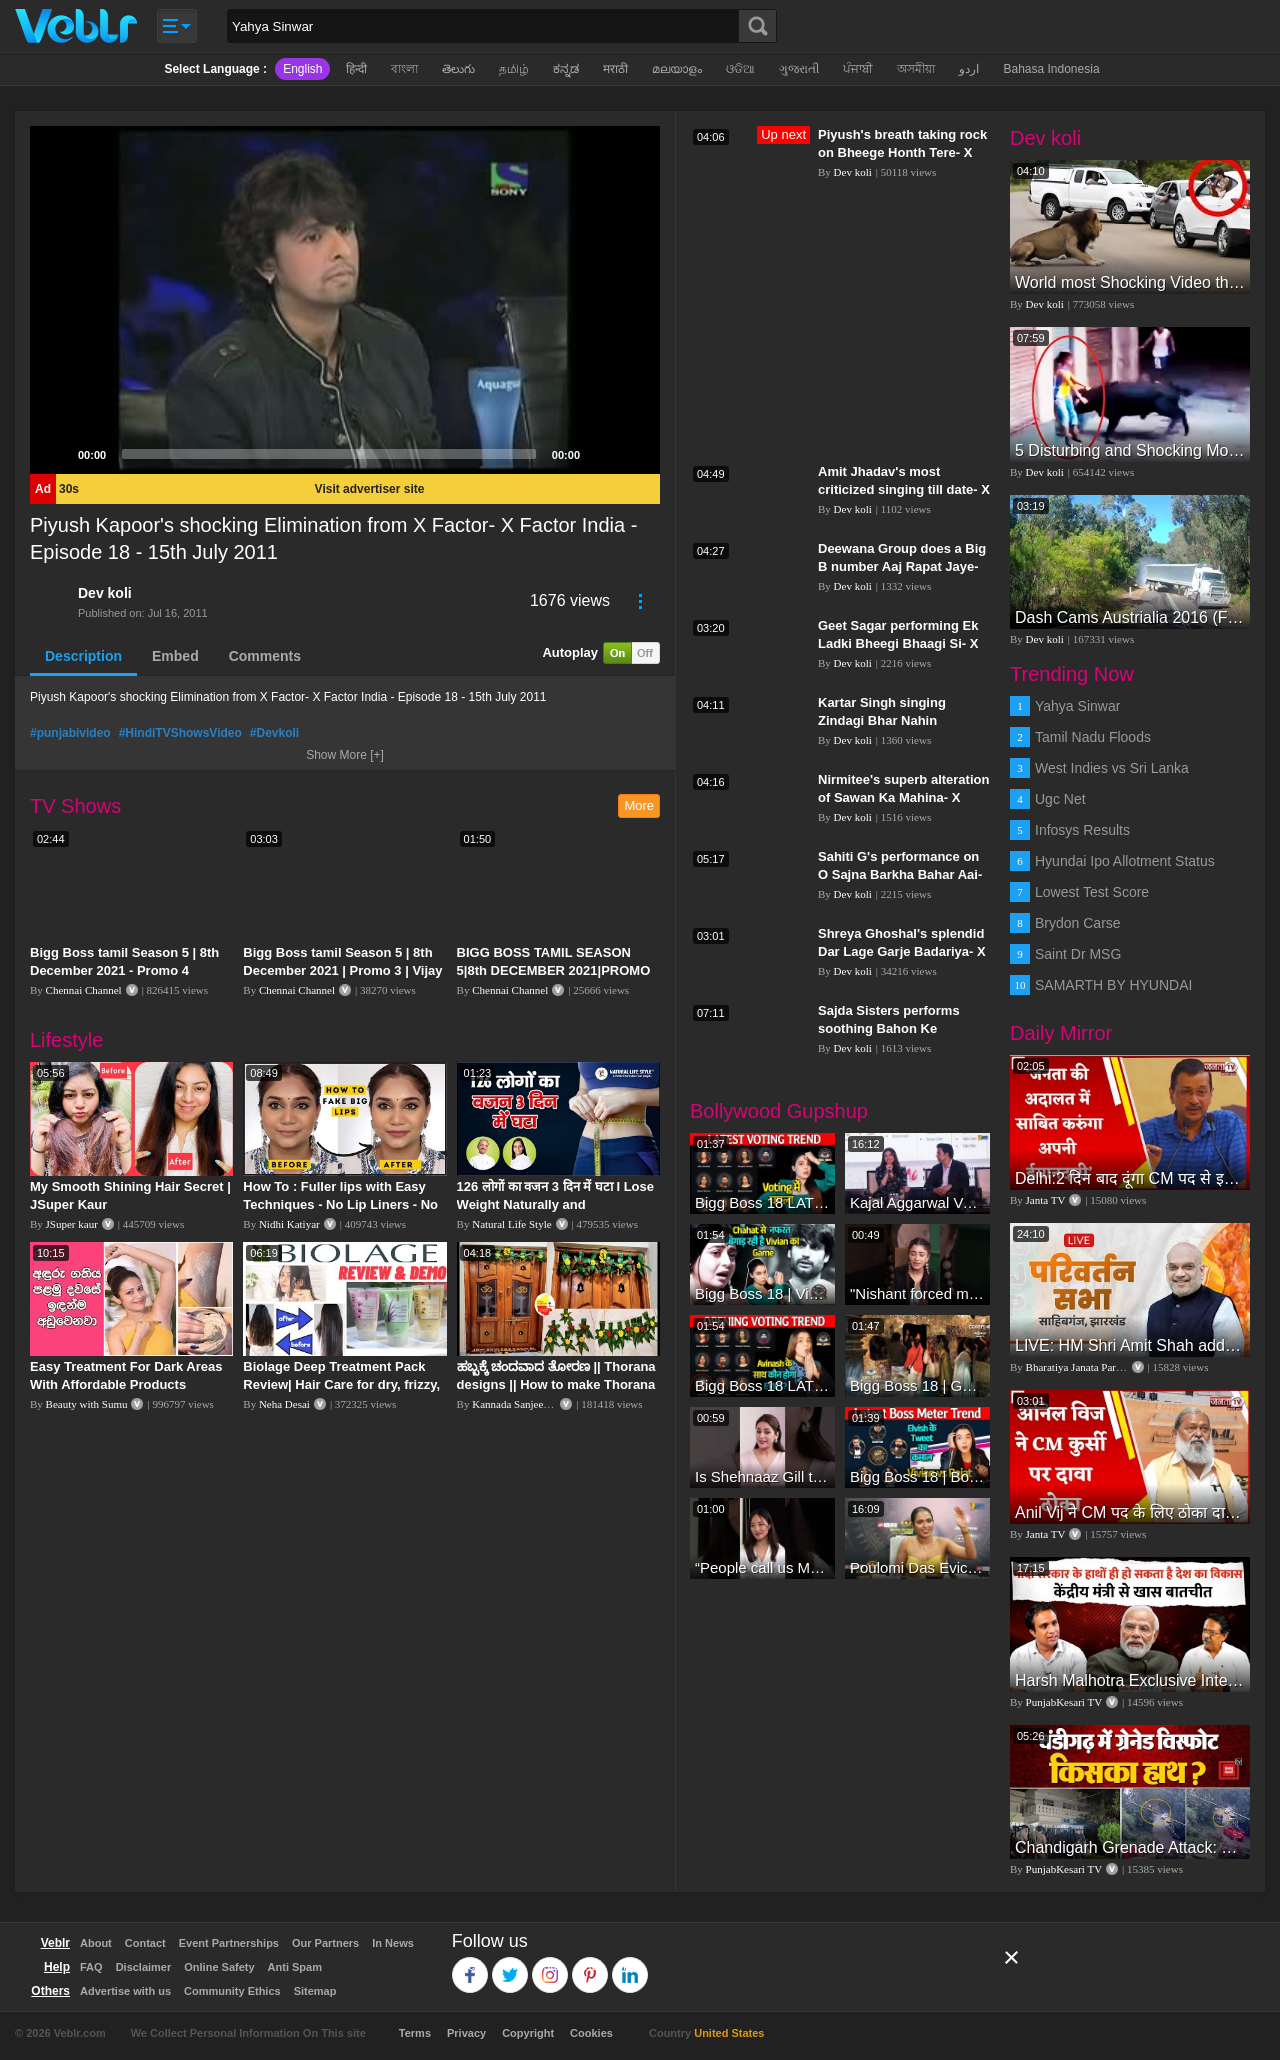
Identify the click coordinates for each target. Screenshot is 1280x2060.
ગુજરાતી (799, 69)
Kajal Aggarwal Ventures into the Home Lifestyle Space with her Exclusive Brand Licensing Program (917, 1202)
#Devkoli (274, 733)
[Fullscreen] (634, 454)
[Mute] (602, 454)
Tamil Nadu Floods (1093, 737)
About (96, 1943)
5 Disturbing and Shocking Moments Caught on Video (1130, 450)
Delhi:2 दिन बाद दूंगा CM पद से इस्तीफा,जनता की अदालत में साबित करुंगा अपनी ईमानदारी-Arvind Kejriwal (1130, 1178)
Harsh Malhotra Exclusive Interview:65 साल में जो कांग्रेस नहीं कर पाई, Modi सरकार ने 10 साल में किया (1130, 1680)
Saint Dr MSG (1078, 954)
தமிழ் (514, 69)
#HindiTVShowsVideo (180, 733)
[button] (345, 300)
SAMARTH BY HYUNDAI (1113, 985)
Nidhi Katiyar (289, 1224)
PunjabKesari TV (1064, 1702)
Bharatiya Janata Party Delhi (1089, 1367)
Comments (265, 656)
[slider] (329, 454)
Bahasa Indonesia (1051, 69)
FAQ (91, 1967)
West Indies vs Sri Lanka (1112, 768)
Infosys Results (1082, 830)
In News (393, 1943)
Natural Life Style (511, 1224)
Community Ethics (232, 1991)
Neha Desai (284, 1404)
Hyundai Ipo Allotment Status (1125, 861)
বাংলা (404, 69)
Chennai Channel (84, 990)
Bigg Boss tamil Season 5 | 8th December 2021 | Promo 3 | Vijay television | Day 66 (342, 970)
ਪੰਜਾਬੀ (858, 69)
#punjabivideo (70, 733)
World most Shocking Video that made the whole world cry (1130, 282)
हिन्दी (356, 69)
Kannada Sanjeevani (517, 1404)
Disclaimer (144, 1967)
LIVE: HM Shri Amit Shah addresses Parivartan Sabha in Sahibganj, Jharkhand (1130, 1345)
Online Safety (219, 1967)
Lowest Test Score (1092, 892)
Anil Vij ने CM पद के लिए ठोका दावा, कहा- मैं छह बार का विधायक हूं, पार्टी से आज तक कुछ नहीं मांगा (1130, 1512)
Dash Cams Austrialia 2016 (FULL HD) (1130, 617)
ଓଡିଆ (740, 69)
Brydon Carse (1078, 923)
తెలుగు (458, 69)
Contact (145, 1943)
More (639, 805)
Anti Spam (295, 1967)
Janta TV (1046, 1200)
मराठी (615, 69)
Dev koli (105, 593)
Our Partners (325, 1943)
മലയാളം (677, 69)
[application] (345, 300)
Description (83, 656)
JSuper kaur (72, 1224)
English (302, 69)
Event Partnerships (229, 1943)
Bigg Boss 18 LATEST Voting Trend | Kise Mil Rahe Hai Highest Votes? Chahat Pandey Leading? (762, 1202)
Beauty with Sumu (87, 1404)
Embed (175, 656)
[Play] (56, 454)
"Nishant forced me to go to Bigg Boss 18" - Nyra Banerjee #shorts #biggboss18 (917, 1293)
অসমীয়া (916, 69)
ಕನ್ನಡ (566, 69)
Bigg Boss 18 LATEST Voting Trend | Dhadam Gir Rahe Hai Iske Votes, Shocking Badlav (762, 1385)
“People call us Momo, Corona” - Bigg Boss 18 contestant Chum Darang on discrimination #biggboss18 (762, 1567)
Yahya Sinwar (1077, 706)
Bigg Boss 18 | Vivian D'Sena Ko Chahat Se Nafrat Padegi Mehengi (762, 1293)
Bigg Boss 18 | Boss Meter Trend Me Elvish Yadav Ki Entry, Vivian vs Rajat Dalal (917, 1476)
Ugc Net (1060, 799)
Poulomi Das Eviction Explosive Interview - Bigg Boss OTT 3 (917, 1567)
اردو (969, 69)
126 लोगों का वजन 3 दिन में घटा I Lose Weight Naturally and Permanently (555, 1204)
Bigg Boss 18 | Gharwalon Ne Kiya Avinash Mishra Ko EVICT (917, 1385)
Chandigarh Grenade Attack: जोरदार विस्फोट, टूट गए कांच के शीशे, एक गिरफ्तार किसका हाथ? (1130, 1847)
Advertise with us (125, 1991)
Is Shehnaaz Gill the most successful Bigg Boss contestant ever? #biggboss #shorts (762, 1476)
